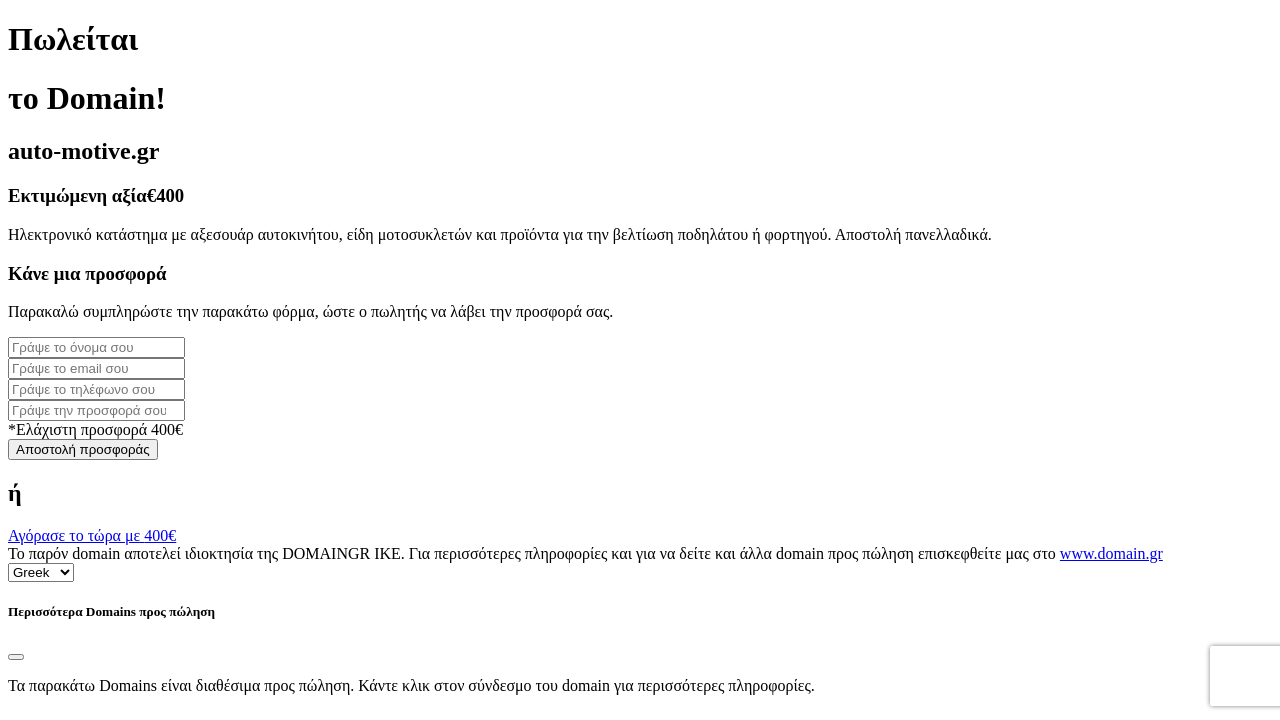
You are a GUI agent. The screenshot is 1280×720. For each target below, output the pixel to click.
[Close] (16, 657)
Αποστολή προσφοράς (83, 449)
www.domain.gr (1111, 553)
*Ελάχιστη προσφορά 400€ (95, 429)
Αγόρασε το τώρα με (92, 535)
